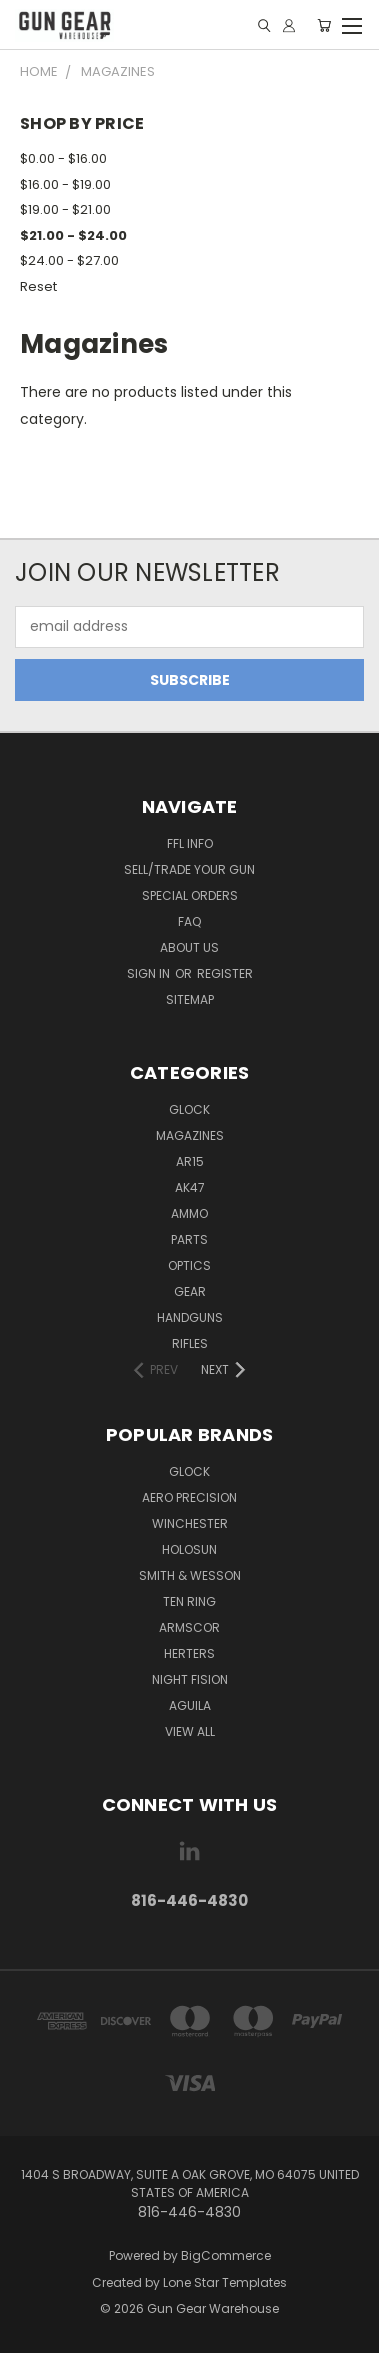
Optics (189, 1265)
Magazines (190, 1135)
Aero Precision (189, 1497)
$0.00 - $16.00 (63, 158)
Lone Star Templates (225, 2282)
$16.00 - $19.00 (65, 184)
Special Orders (190, 895)
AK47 (190, 1187)
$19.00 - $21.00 (65, 209)
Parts (189, 1239)
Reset (38, 286)
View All (190, 1731)
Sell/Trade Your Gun (189, 869)
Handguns (190, 1317)
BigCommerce (226, 2255)
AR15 (190, 1161)
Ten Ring (189, 1601)
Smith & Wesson (190, 1575)
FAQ (189, 921)
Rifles (190, 1343)
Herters (189, 1653)
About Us (189, 947)
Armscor (189, 1627)
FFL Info (190, 843)
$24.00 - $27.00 (69, 260)
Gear (190, 1291)
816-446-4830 (189, 1900)
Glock (189, 1109)
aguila (190, 1705)
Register (225, 973)
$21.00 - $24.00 (73, 235)
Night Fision (190, 1679)
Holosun (189, 1549)
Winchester (190, 1523)
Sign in (150, 973)
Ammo (189, 1213)
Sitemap (190, 999)
